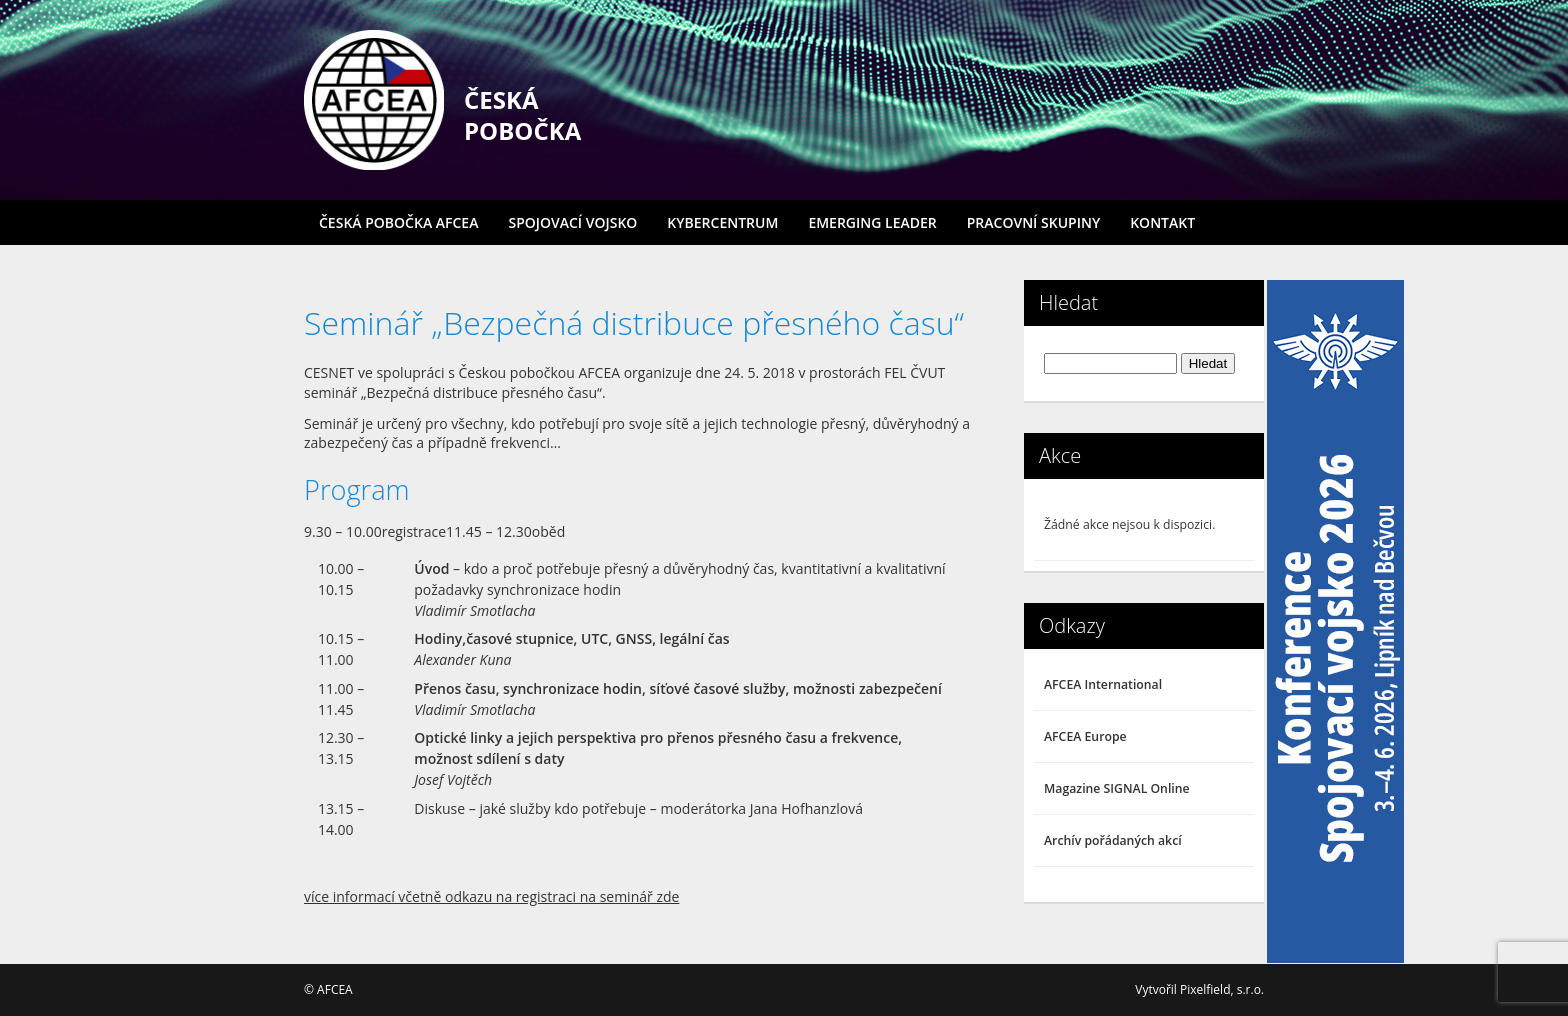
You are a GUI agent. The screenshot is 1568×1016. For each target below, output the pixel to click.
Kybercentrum (722, 222)
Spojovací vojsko (572, 222)
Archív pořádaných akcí (1113, 840)
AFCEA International (1103, 684)
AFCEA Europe (1085, 736)
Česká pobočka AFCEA (398, 222)
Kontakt (1162, 222)
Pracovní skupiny (1033, 222)
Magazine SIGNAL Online (1117, 788)
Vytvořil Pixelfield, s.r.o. (1199, 989)
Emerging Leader (872, 222)
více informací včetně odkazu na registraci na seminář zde (491, 896)
